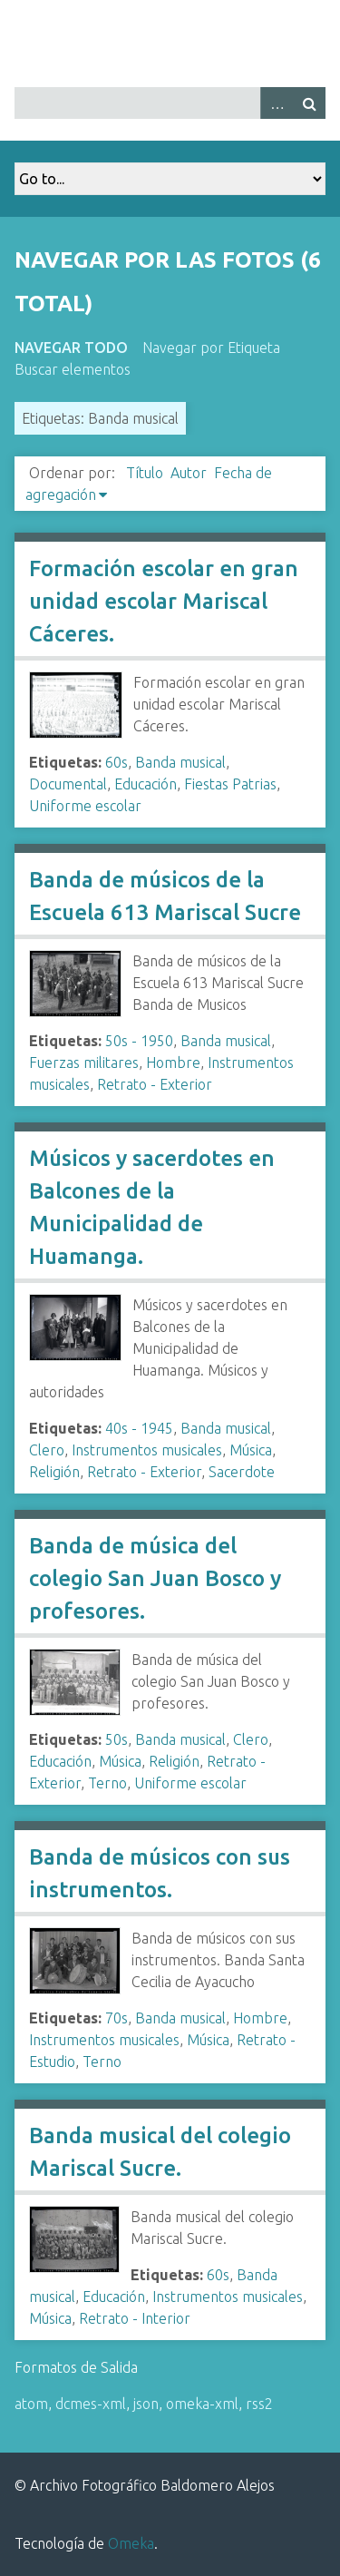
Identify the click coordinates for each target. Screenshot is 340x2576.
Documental (68, 784)
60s (116, 762)
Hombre (173, 1062)
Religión (54, 1472)
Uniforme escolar (85, 806)
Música (250, 1450)
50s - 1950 (139, 1041)
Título (144, 473)
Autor (188, 473)
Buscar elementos (73, 369)
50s (116, 1739)
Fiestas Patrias (230, 784)
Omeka (131, 2543)
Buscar (309, 103)
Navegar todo (71, 347)
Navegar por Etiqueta (211, 347)
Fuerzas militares (84, 1062)
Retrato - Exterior (154, 1084)
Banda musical (180, 762)
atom (31, 2403)
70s (116, 2018)
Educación (145, 784)
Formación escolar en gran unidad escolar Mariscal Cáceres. (163, 601)
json (146, 2403)
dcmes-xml (90, 2403)
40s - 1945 (139, 1428)
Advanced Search (276, 103)
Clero (46, 1450)
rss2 (259, 2403)
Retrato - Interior (134, 2318)
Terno (107, 1783)
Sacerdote (242, 1472)
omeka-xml (202, 2403)
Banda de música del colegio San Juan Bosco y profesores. (155, 1578)
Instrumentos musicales (147, 1450)
